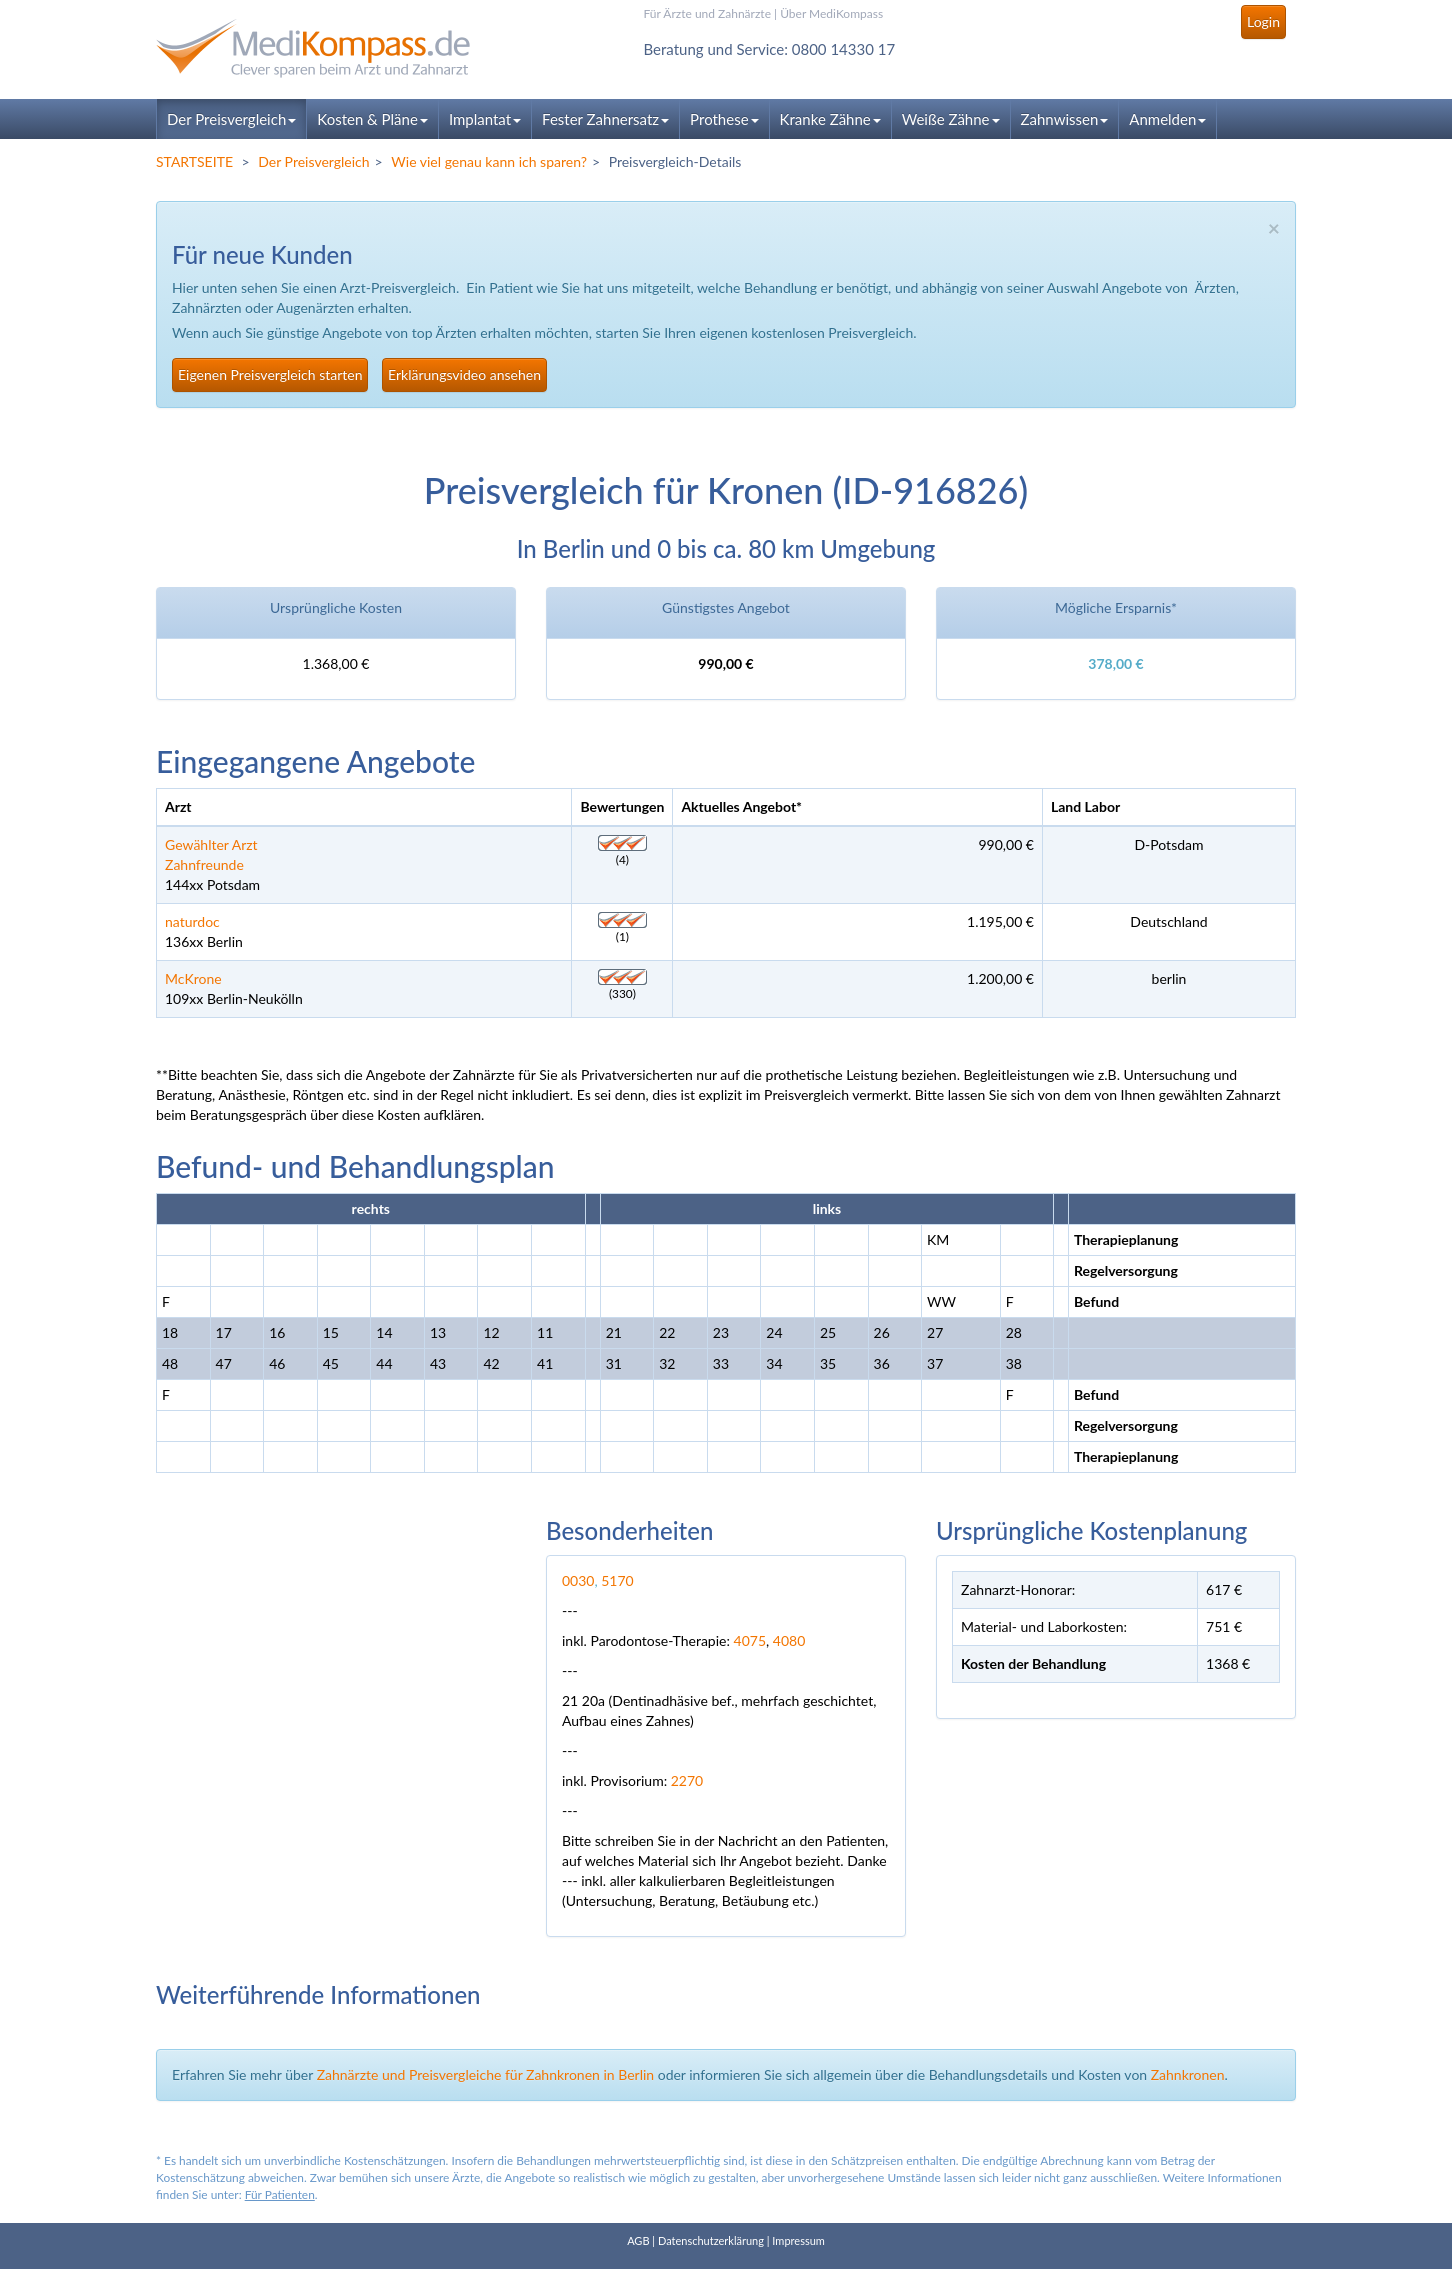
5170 (617, 1580)
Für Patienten (280, 2194)
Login (1263, 21)
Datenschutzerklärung (711, 2240)
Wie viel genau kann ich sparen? (489, 161)
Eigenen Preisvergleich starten (270, 374)
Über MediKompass (831, 13)
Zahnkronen (1188, 2074)
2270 (687, 1780)
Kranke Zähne (830, 119)
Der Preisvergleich (231, 119)
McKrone (193, 978)
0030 (578, 1580)
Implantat (485, 119)
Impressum (798, 2240)
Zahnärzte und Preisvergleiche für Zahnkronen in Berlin (485, 2074)
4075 (750, 1640)
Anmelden (1167, 119)
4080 (789, 1640)
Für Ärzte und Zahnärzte (707, 13)
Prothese (724, 119)
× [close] (1274, 227)
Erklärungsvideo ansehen (464, 374)
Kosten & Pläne (372, 119)
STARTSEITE (194, 161)
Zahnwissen (1065, 119)
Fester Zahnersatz (605, 119)
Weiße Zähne (951, 119)
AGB (638, 2240)
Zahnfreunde (204, 864)
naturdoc (192, 921)
